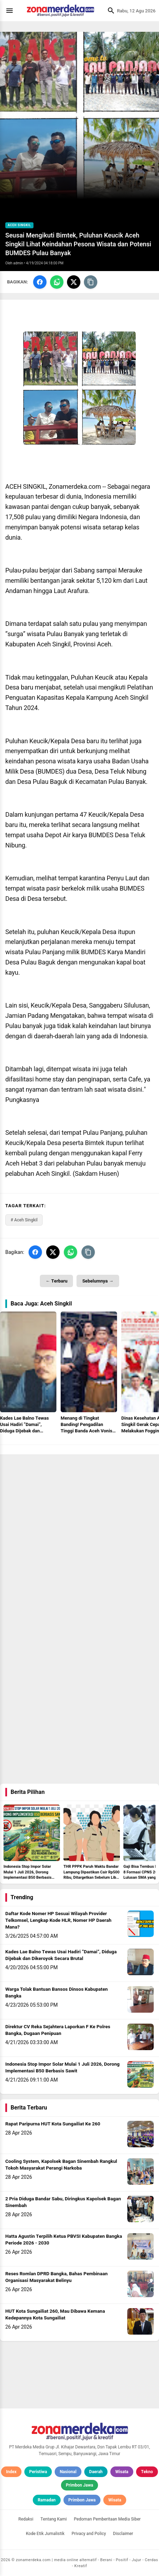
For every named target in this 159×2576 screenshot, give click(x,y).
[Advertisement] (79, 1534)
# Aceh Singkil (24, 1220)
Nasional (68, 2472)
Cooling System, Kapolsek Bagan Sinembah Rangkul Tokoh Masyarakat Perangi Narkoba (61, 2165)
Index (11, 2472)
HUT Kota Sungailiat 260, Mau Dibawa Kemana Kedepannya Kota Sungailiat (55, 2315)
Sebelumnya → (97, 1281)
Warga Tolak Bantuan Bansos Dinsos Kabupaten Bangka (56, 1993)
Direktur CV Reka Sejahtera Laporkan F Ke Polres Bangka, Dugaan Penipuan (57, 2030)
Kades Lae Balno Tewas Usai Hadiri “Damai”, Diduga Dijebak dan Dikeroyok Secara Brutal (61, 1955)
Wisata (121, 2472)
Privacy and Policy (89, 2533)
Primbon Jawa (79, 2485)
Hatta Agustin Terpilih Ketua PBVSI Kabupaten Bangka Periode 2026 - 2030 (63, 2240)
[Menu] (11, 10)
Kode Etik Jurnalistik (45, 2533)
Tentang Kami (54, 2519)
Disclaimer (123, 2533)
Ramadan (47, 2500)
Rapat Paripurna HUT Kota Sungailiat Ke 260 (52, 2124)
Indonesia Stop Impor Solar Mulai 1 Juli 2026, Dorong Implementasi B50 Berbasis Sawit (62, 2068)
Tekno (147, 2472)
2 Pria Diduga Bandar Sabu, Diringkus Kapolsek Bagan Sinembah (63, 2202)
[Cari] (109, 10)
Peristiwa (38, 2472)
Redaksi (25, 2519)
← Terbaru (56, 1281)
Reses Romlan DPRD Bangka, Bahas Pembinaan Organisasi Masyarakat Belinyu (56, 2277)
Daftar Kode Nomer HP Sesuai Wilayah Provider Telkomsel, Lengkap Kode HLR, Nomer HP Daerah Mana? (58, 1920)
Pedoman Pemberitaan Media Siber (107, 2519)
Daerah (96, 2472)
